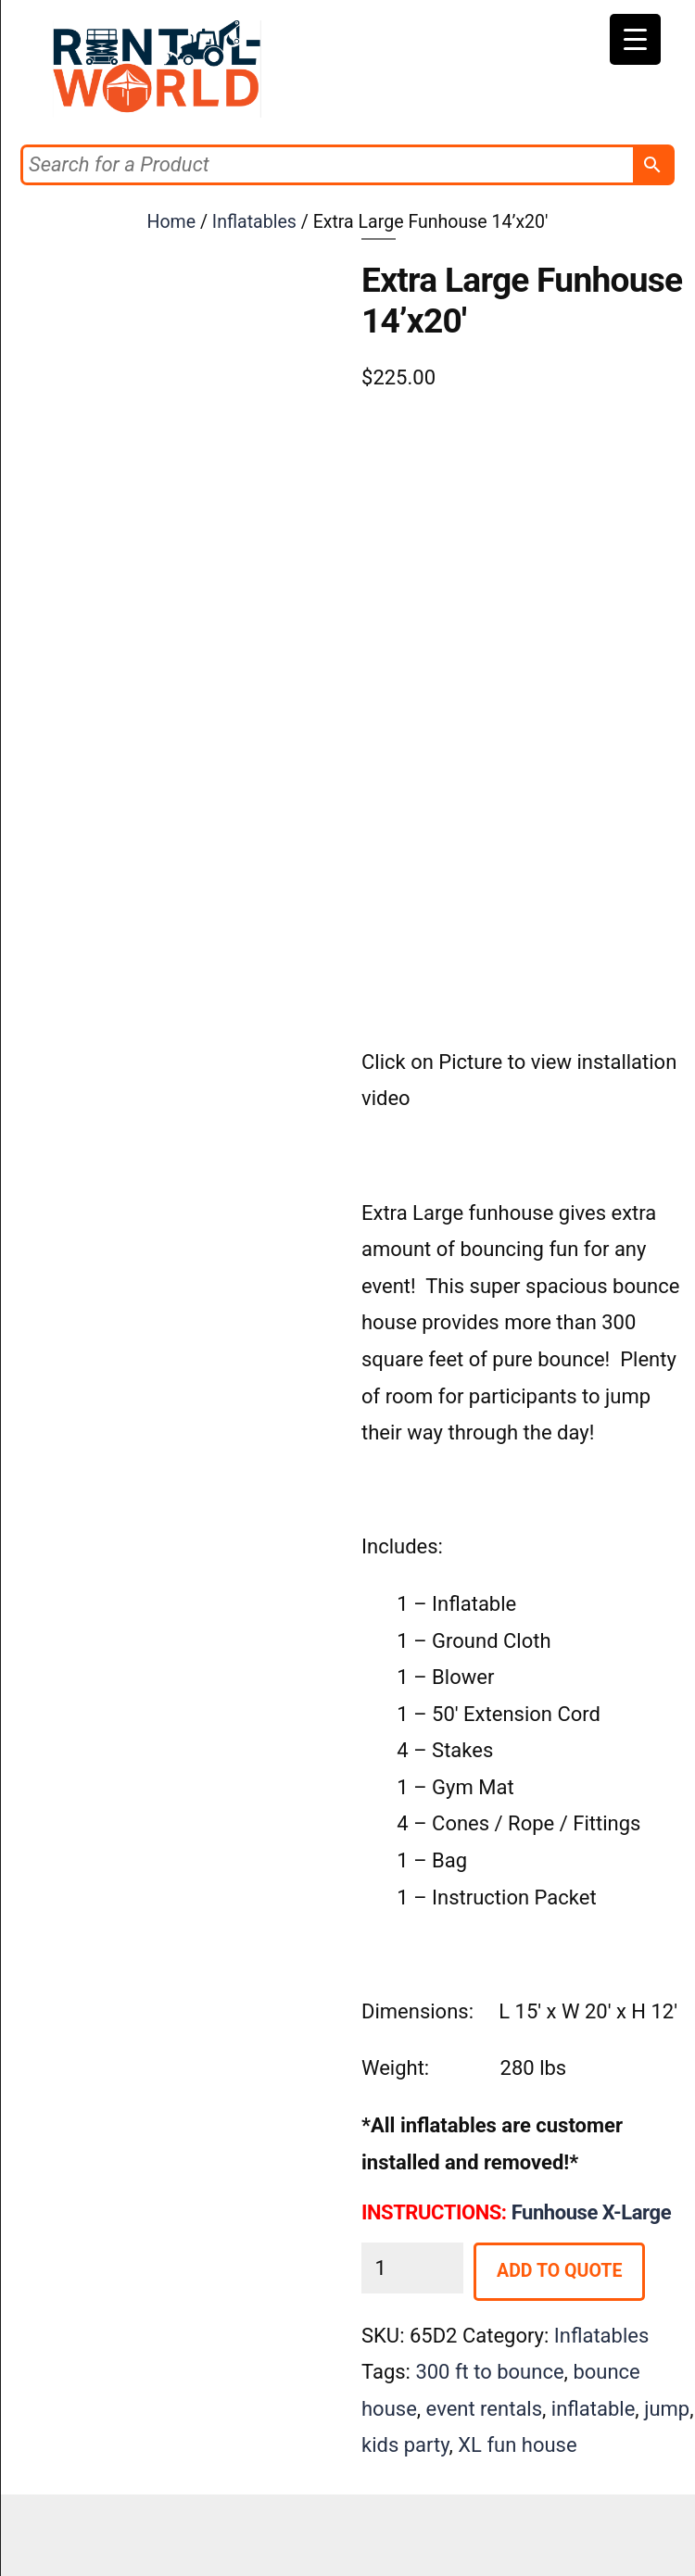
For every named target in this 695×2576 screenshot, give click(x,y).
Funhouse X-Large (591, 2212)
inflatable (593, 2408)
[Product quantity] (412, 2268)
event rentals (484, 2408)
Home (171, 221)
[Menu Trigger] (635, 39)
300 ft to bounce (489, 2371)
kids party (405, 2445)
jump (666, 2408)
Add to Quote (559, 2270)
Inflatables (254, 221)
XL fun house (517, 2445)
